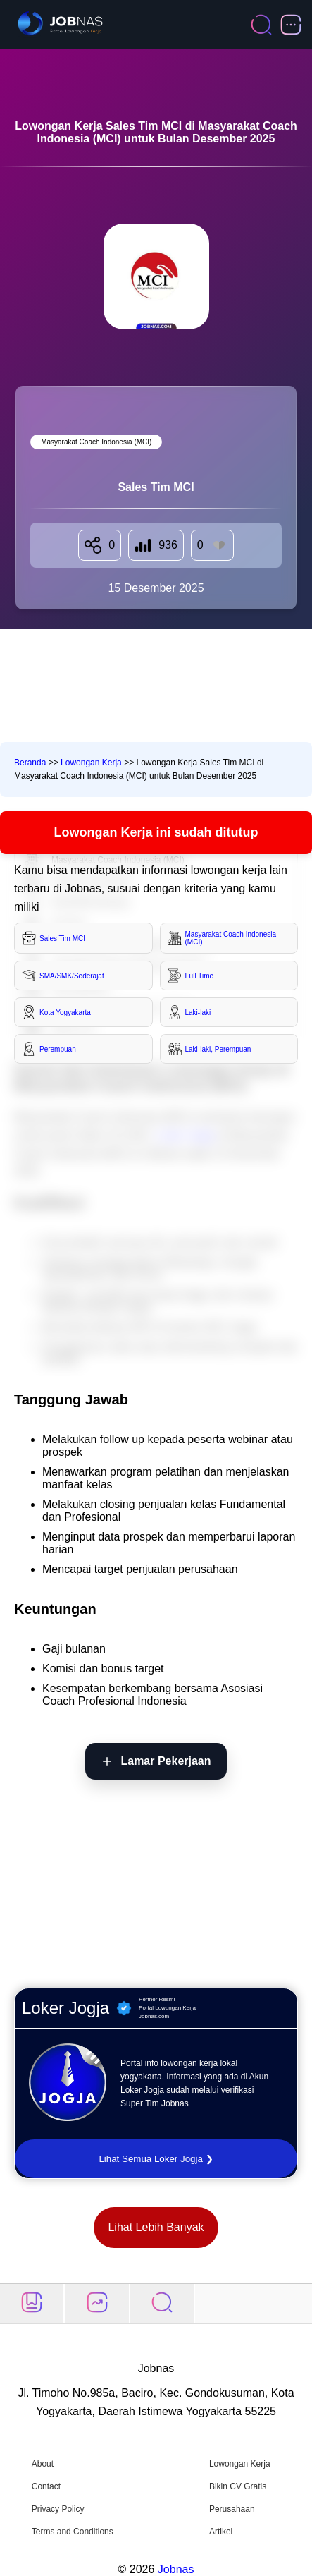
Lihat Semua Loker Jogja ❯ (156, 2158)
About (43, 2464)
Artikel (220, 2531)
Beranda (30, 762)
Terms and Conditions (72, 2531)
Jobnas (176, 2569)
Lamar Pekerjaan (165, 1761)
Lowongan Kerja (91, 762)
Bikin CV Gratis (237, 2486)
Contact (46, 2486)
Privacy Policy (58, 2509)
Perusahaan (232, 2509)
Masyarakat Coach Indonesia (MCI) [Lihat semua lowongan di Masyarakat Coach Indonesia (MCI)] (96, 442)
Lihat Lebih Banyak (156, 2227)
